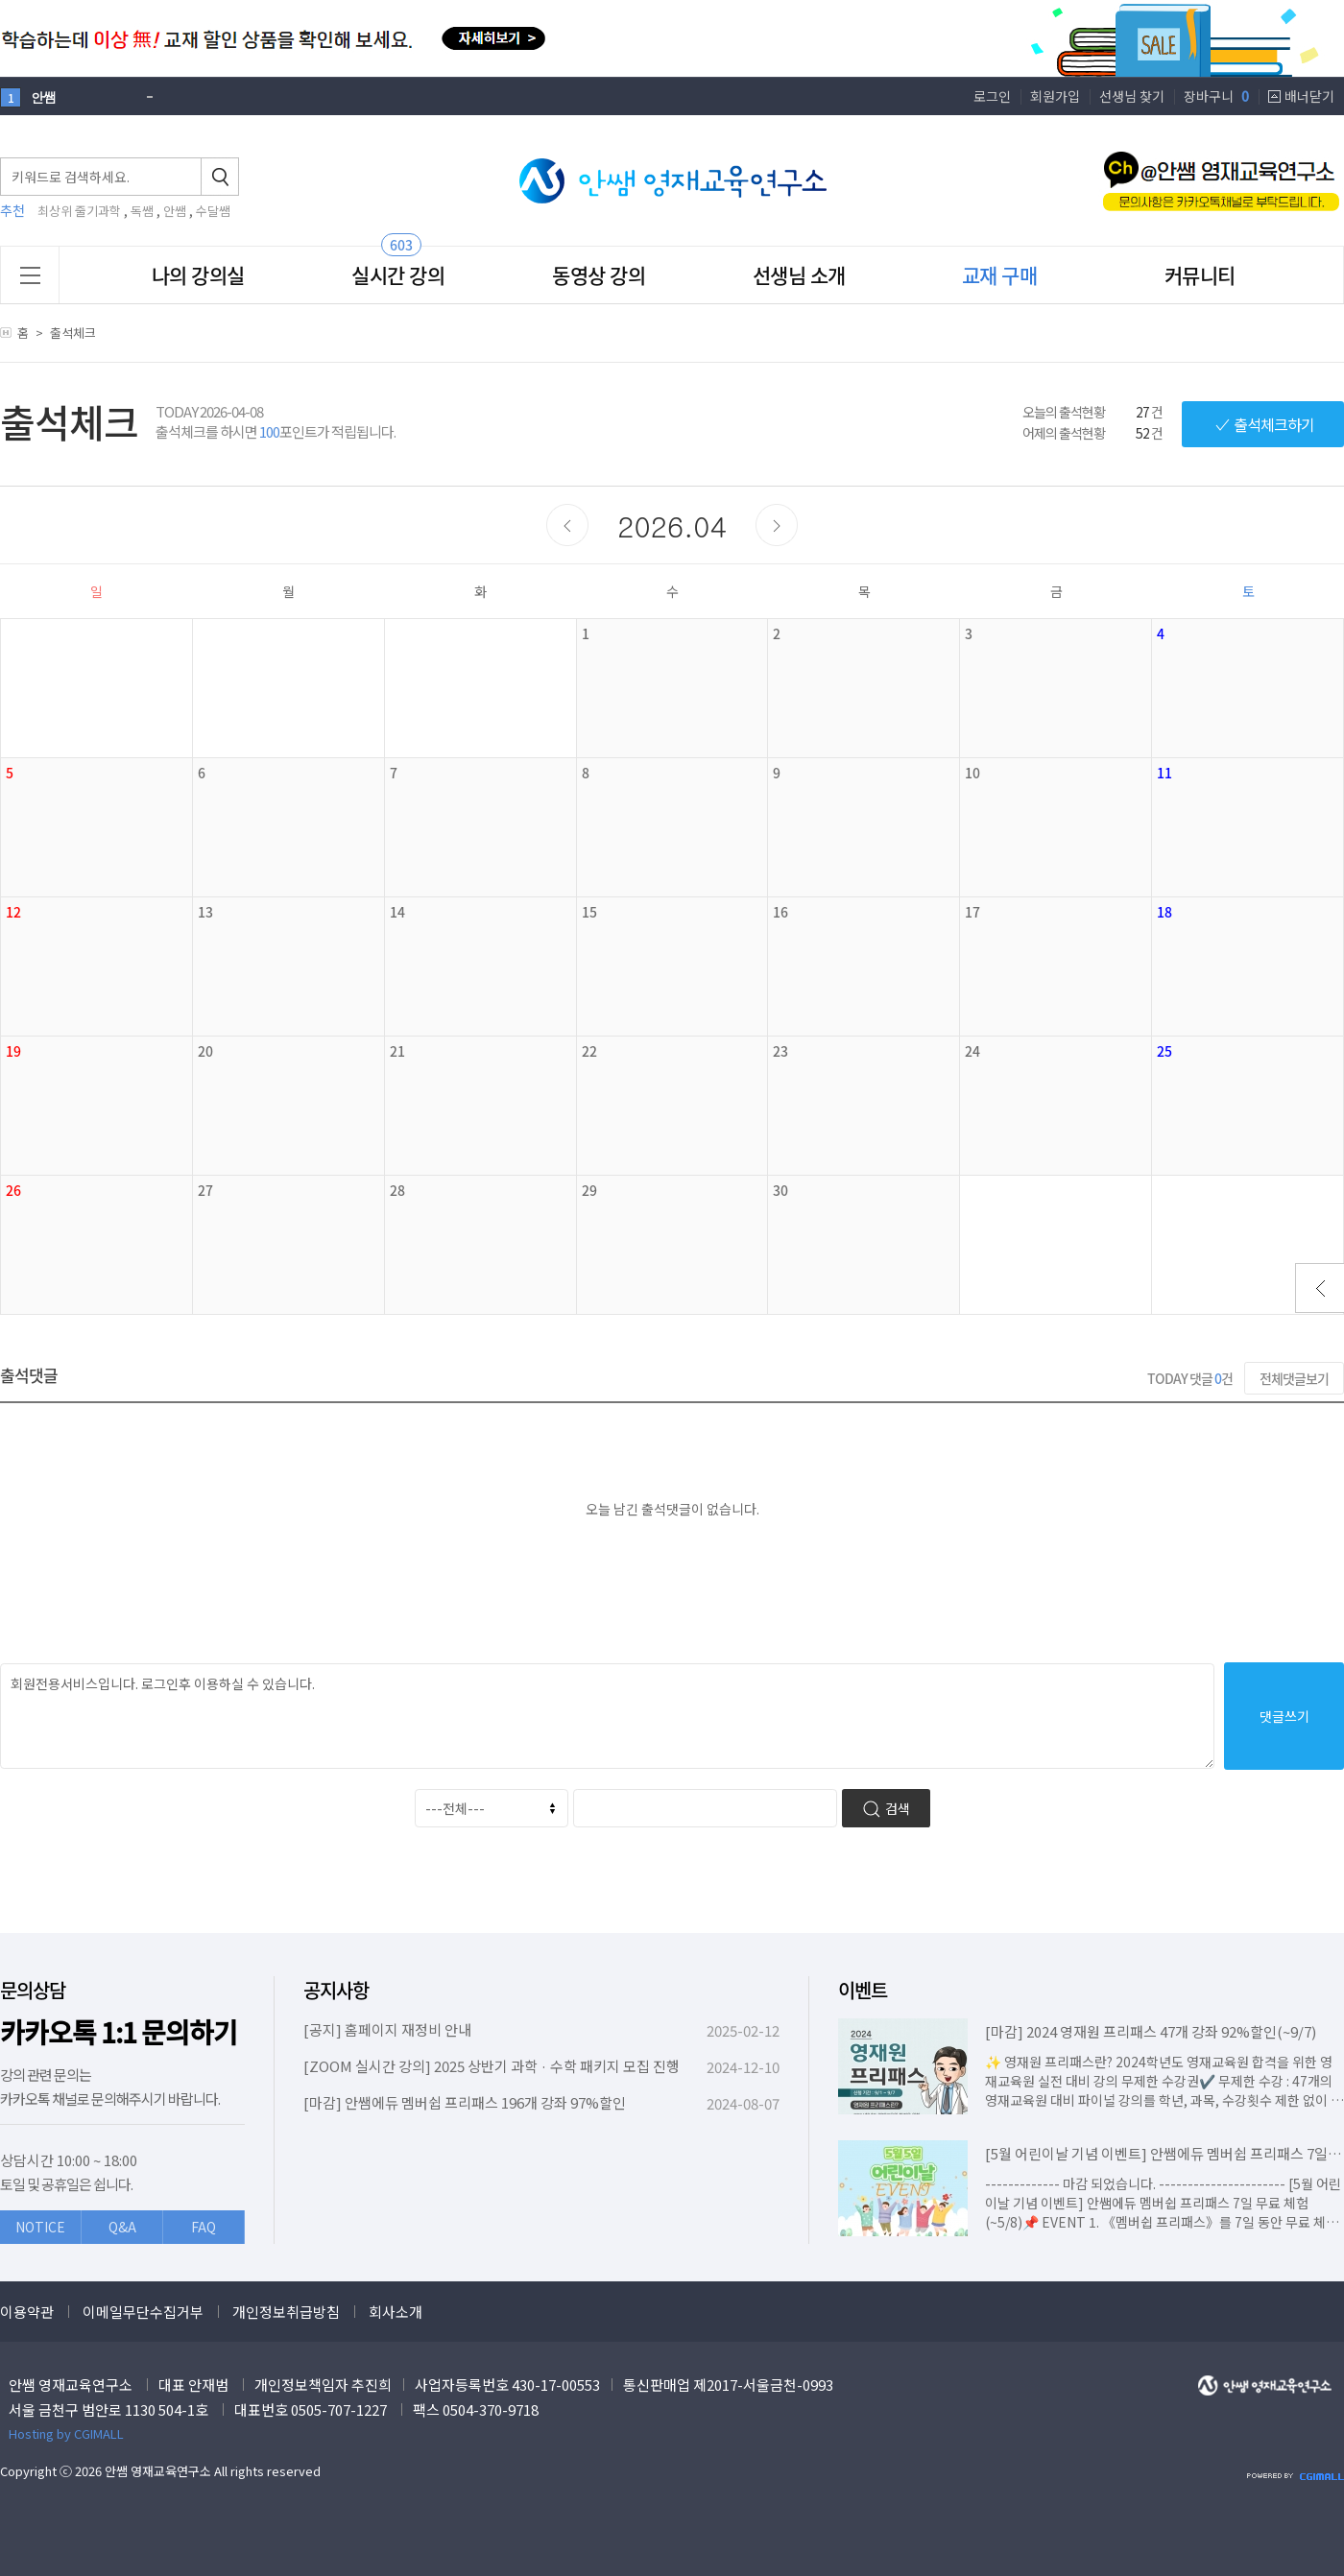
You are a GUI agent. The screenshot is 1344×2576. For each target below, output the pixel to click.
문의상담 (32, 1990)
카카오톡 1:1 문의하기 (118, 2032)
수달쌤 (213, 211)
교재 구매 (1000, 275)
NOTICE (40, 2226)
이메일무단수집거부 (143, 2312)
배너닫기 (1309, 96)
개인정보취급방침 (286, 2312)
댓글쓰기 (1284, 1716)
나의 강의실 (198, 275)
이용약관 (27, 2312)
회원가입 (1055, 96)
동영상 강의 (598, 275)
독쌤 (142, 211)
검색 (886, 1809)
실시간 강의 (397, 275)
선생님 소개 (799, 275)
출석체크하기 (1263, 424)
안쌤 (174, 211)
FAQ (203, 2226)
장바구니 (1216, 96)
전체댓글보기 (1294, 1378)
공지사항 (336, 1990)
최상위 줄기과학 (79, 211)
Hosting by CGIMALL (66, 2433)
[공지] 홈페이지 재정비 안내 (387, 2029)
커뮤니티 (1200, 275)
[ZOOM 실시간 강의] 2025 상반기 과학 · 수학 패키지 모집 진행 (491, 2066)
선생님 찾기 (1131, 96)
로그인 (992, 96)
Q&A (122, 2226)
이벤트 (862, 1990)
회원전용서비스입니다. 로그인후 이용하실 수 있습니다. (607, 1716)
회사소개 (395, 2312)
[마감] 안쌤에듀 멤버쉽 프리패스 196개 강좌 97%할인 (464, 2102)
